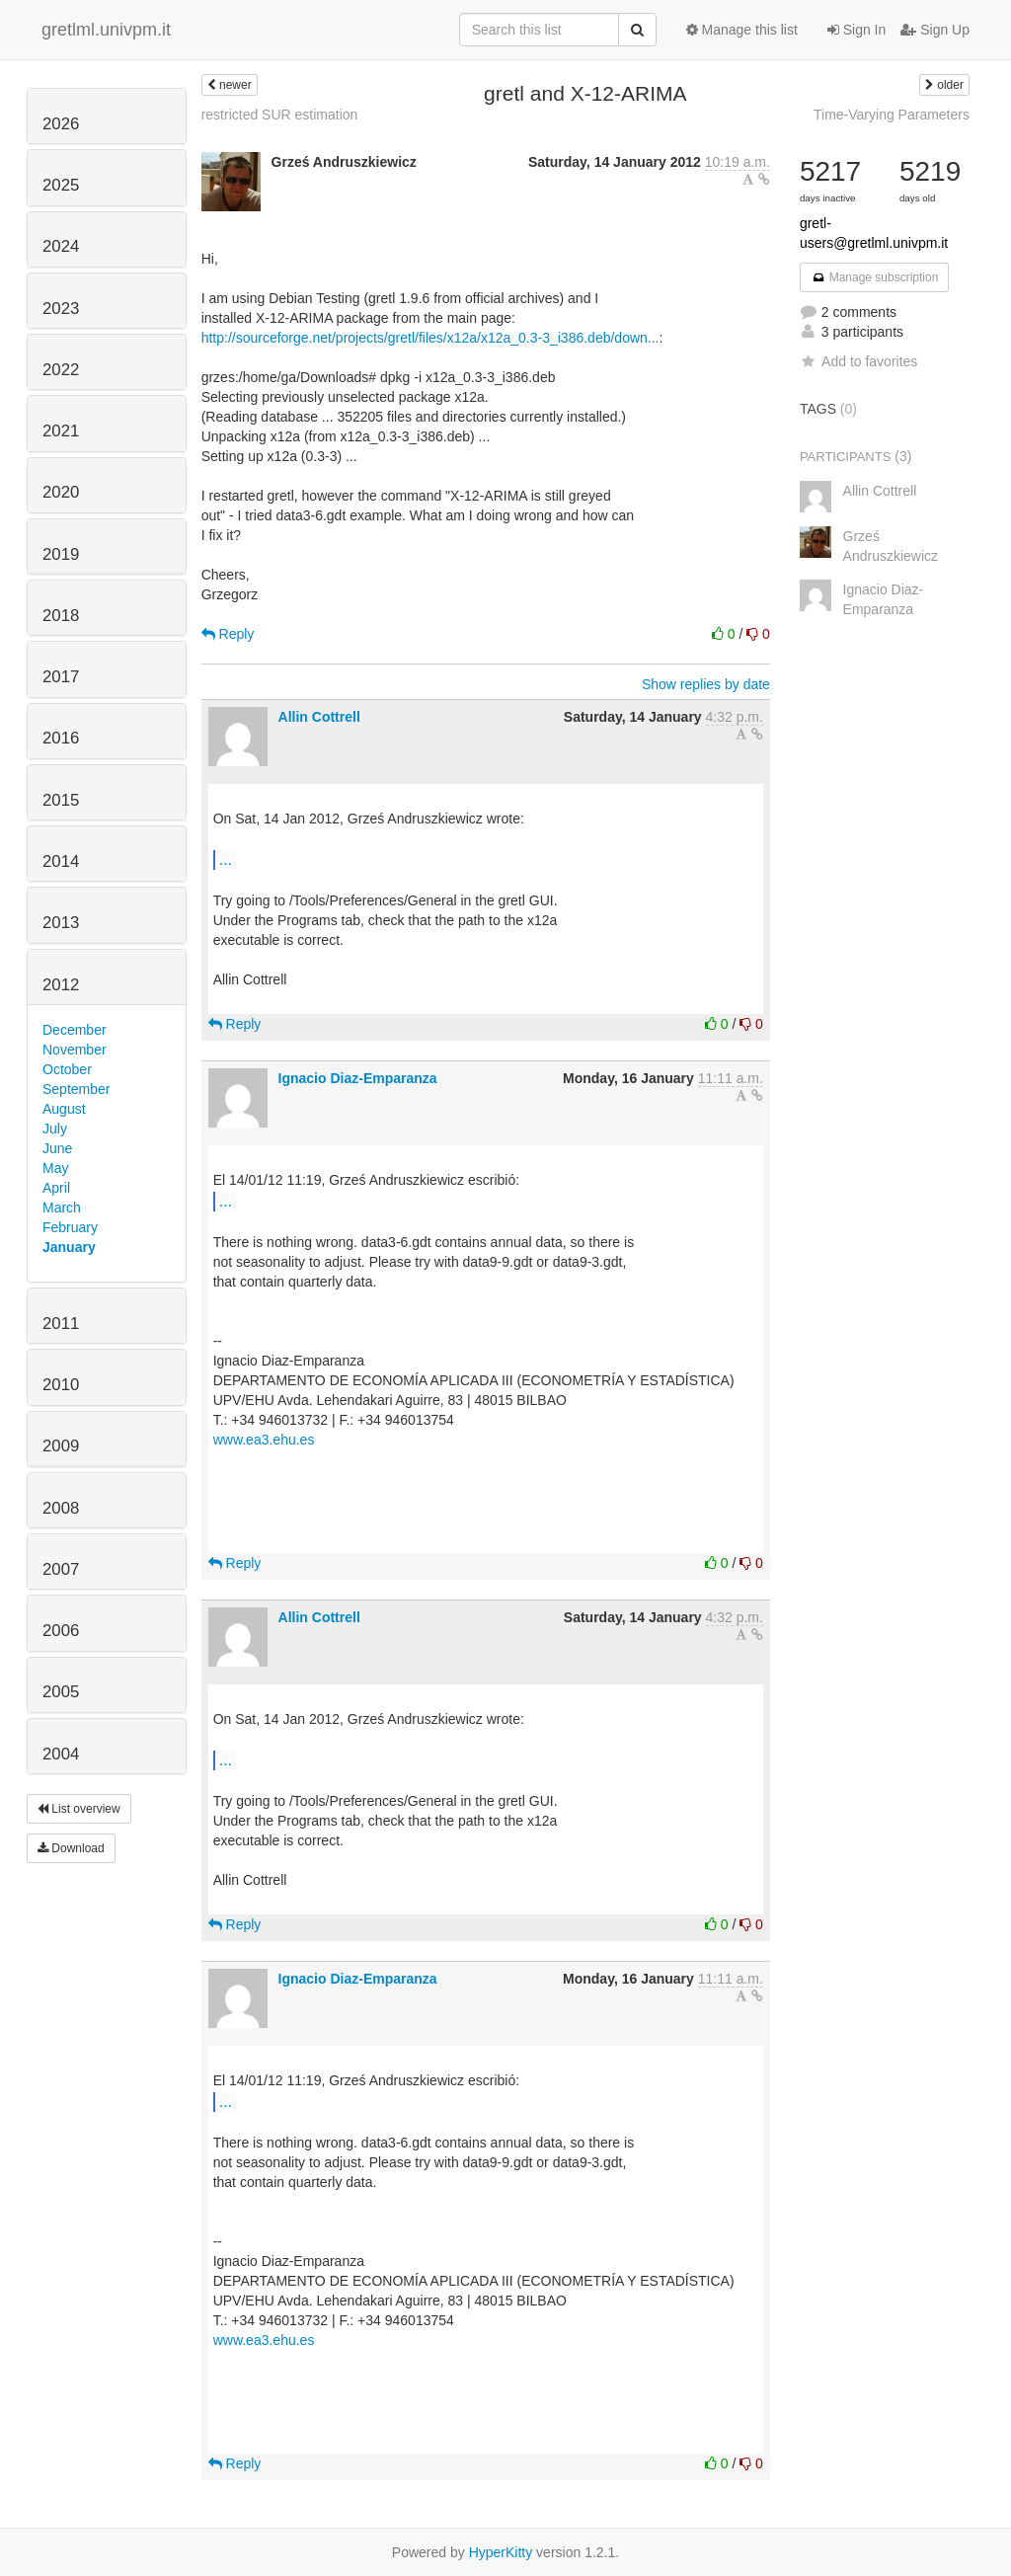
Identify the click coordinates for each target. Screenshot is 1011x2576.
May (55, 1168)
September (76, 1089)
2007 (60, 1569)
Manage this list (742, 30)
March (61, 1207)
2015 (60, 800)
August (64, 1109)
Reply (228, 634)
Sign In (856, 30)
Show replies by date (706, 684)
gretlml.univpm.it (106, 29)
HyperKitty (501, 2552)
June (57, 1148)
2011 (60, 1323)
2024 (60, 246)
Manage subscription (875, 277)
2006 (60, 1630)
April (56, 1188)
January (69, 1247)
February (70, 1227)
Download (71, 1848)
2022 (60, 369)
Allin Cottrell (319, 717)
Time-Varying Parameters (892, 114)
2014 (60, 861)
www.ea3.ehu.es (264, 1439)
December (74, 1030)
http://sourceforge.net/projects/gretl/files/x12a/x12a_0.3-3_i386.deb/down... (430, 338)
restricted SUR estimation (279, 114)
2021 (60, 431)
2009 (60, 1446)
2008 (60, 1508)
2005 (60, 1691)
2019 (60, 554)
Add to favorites (858, 361)
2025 (60, 185)
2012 (60, 985)
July (54, 1128)
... (225, 859)
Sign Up (935, 30)
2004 (60, 1754)
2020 (60, 492)
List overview (79, 1809)
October (67, 1069)
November (74, 1049)
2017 (60, 676)
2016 (60, 738)
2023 (60, 308)
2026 (60, 124)
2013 (60, 922)
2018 (60, 615)
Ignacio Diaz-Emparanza (357, 1078)
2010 (60, 1384)
